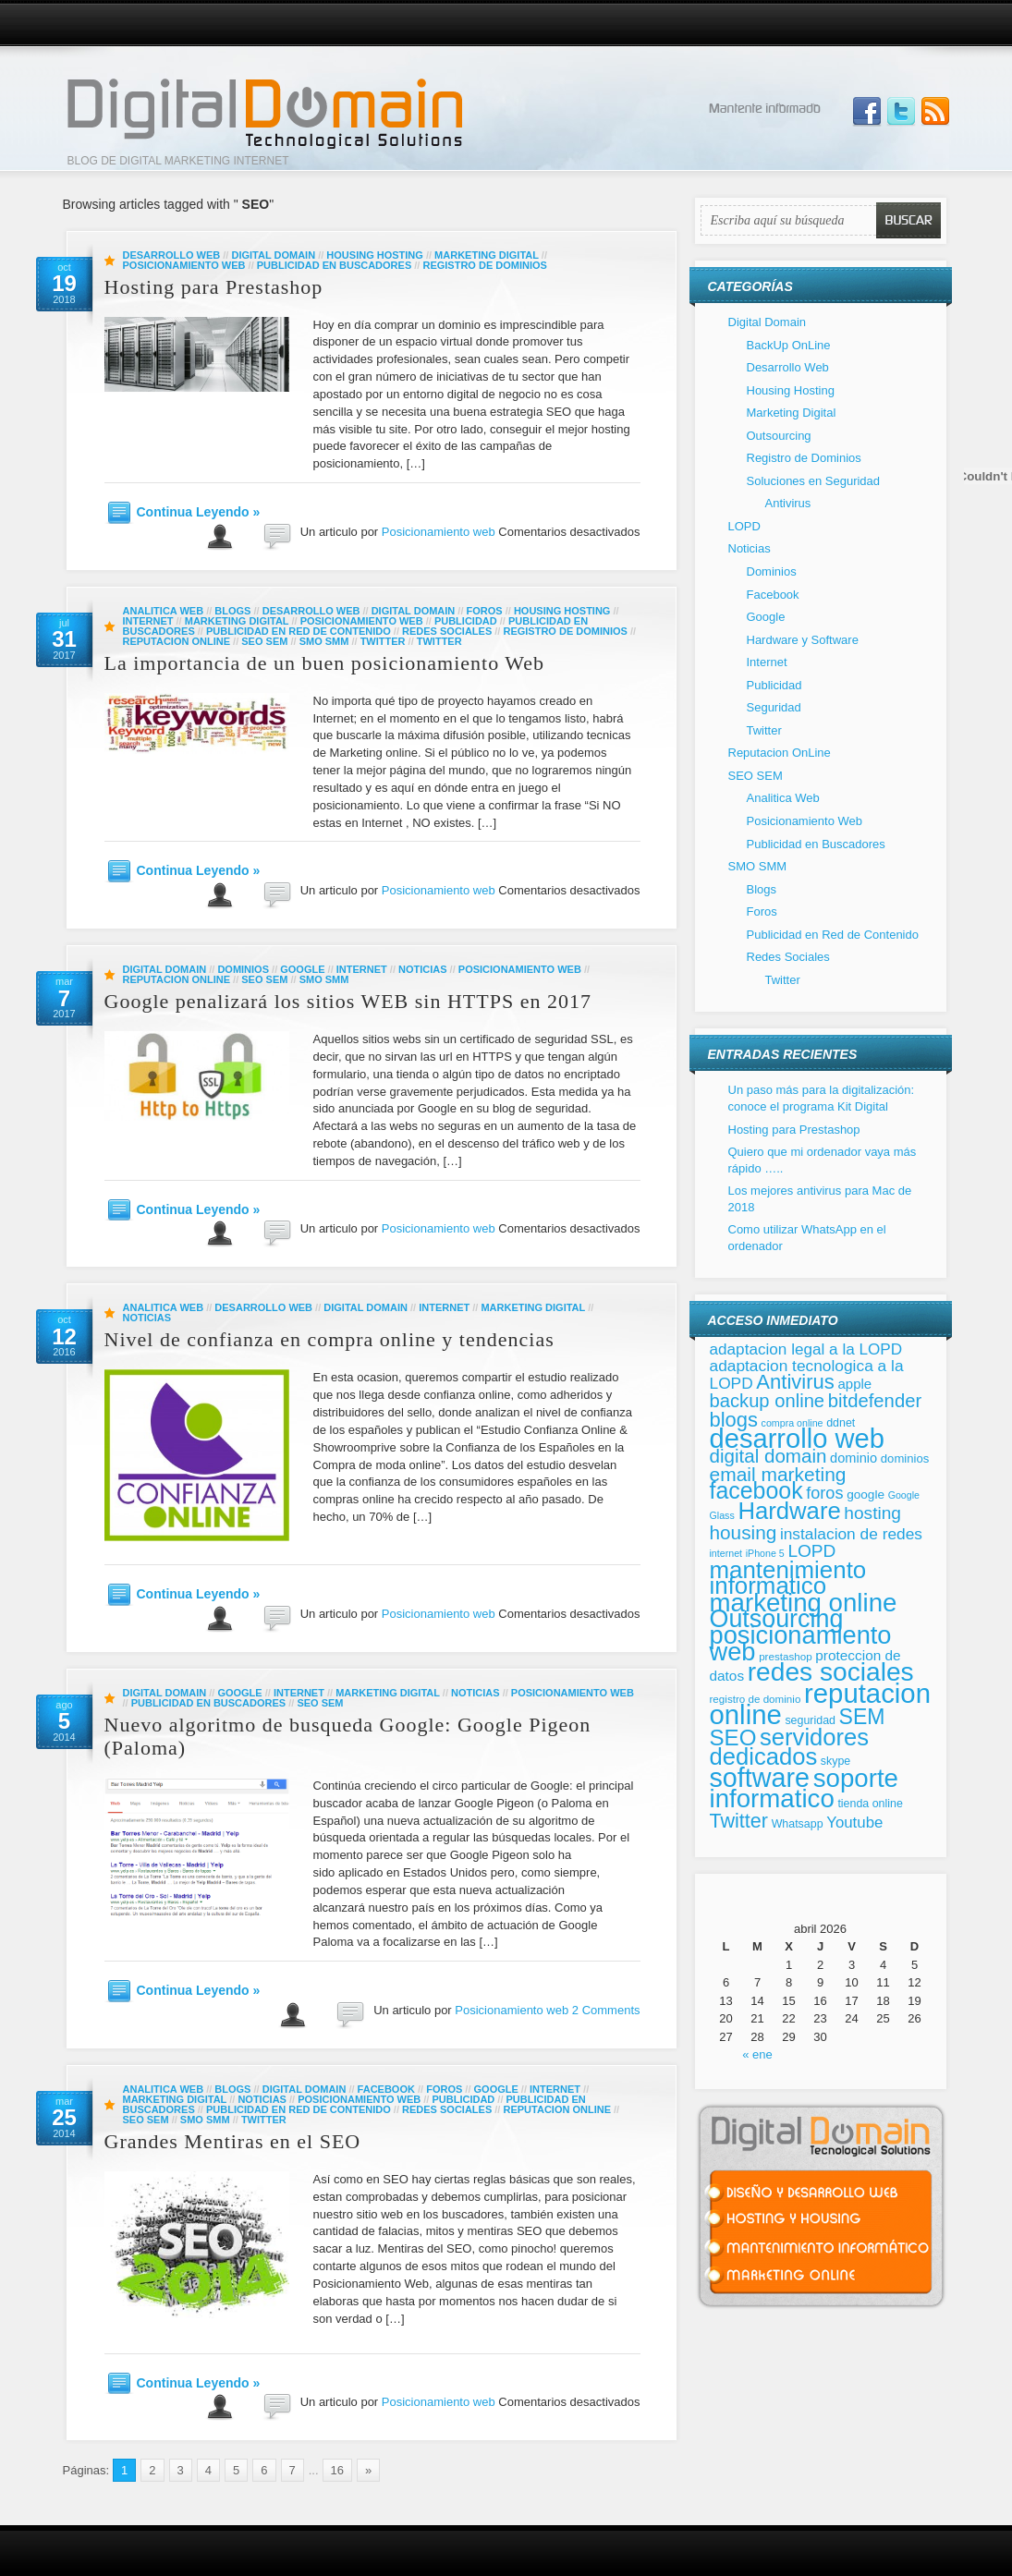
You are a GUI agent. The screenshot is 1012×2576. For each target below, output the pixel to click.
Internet (148, 620)
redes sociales (831, 1672)
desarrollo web (797, 1438)
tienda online (869, 1803)
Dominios (243, 969)
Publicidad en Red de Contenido (298, 631)
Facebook (386, 2089)
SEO (733, 1737)
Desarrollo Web (172, 255)
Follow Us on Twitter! (901, 112)
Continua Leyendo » (199, 511)
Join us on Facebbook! (867, 112)
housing (743, 1532)
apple (854, 1383)
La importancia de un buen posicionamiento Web (324, 662)
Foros (485, 610)
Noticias (422, 969)
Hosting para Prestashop (213, 286)
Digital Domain (273, 255)
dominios (905, 1458)
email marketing (778, 1474)
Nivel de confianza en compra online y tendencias (329, 1339)
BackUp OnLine (789, 345)
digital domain (768, 1455)
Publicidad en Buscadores (334, 265)
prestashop (785, 1656)
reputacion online (820, 1704)
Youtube (854, 1822)
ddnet (840, 1422)
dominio (853, 1458)
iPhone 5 (765, 1553)
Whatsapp (797, 1823)
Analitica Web (163, 610)
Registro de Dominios (484, 265)
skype (835, 1761)
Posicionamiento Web (184, 265)
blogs (734, 1419)
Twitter (383, 641)
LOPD (744, 526)
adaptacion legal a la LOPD (806, 1349)
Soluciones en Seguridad (814, 481)
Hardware (789, 1511)
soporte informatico (804, 1789)
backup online (767, 1401)
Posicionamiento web (438, 532)
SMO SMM (324, 641)
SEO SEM (264, 641)
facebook (756, 1490)
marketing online (803, 1602)
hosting (872, 1513)
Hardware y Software (803, 640)
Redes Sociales (447, 631)
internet (726, 1553)
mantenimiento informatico (788, 1578)
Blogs (232, 610)
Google (302, 969)
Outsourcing (779, 436)
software (760, 1777)
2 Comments (606, 2010)
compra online (792, 1422)
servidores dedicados (790, 1747)
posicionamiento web (801, 1643)
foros (824, 1493)
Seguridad (774, 707)
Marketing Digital (486, 255)
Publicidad (465, 620)
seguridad (810, 1720)
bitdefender (875, 1401)
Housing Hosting (374, 255)
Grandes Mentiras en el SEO (232, 2141)
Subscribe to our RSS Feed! (935, 112)
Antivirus (788, 503)
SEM (862, 1717)
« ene (757, 2054)
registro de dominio (755, 1699)
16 (337, 2470)
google (865, 1494)
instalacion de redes (851, 1534)
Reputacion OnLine (177, 641)
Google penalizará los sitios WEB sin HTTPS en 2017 (347, 1001)
